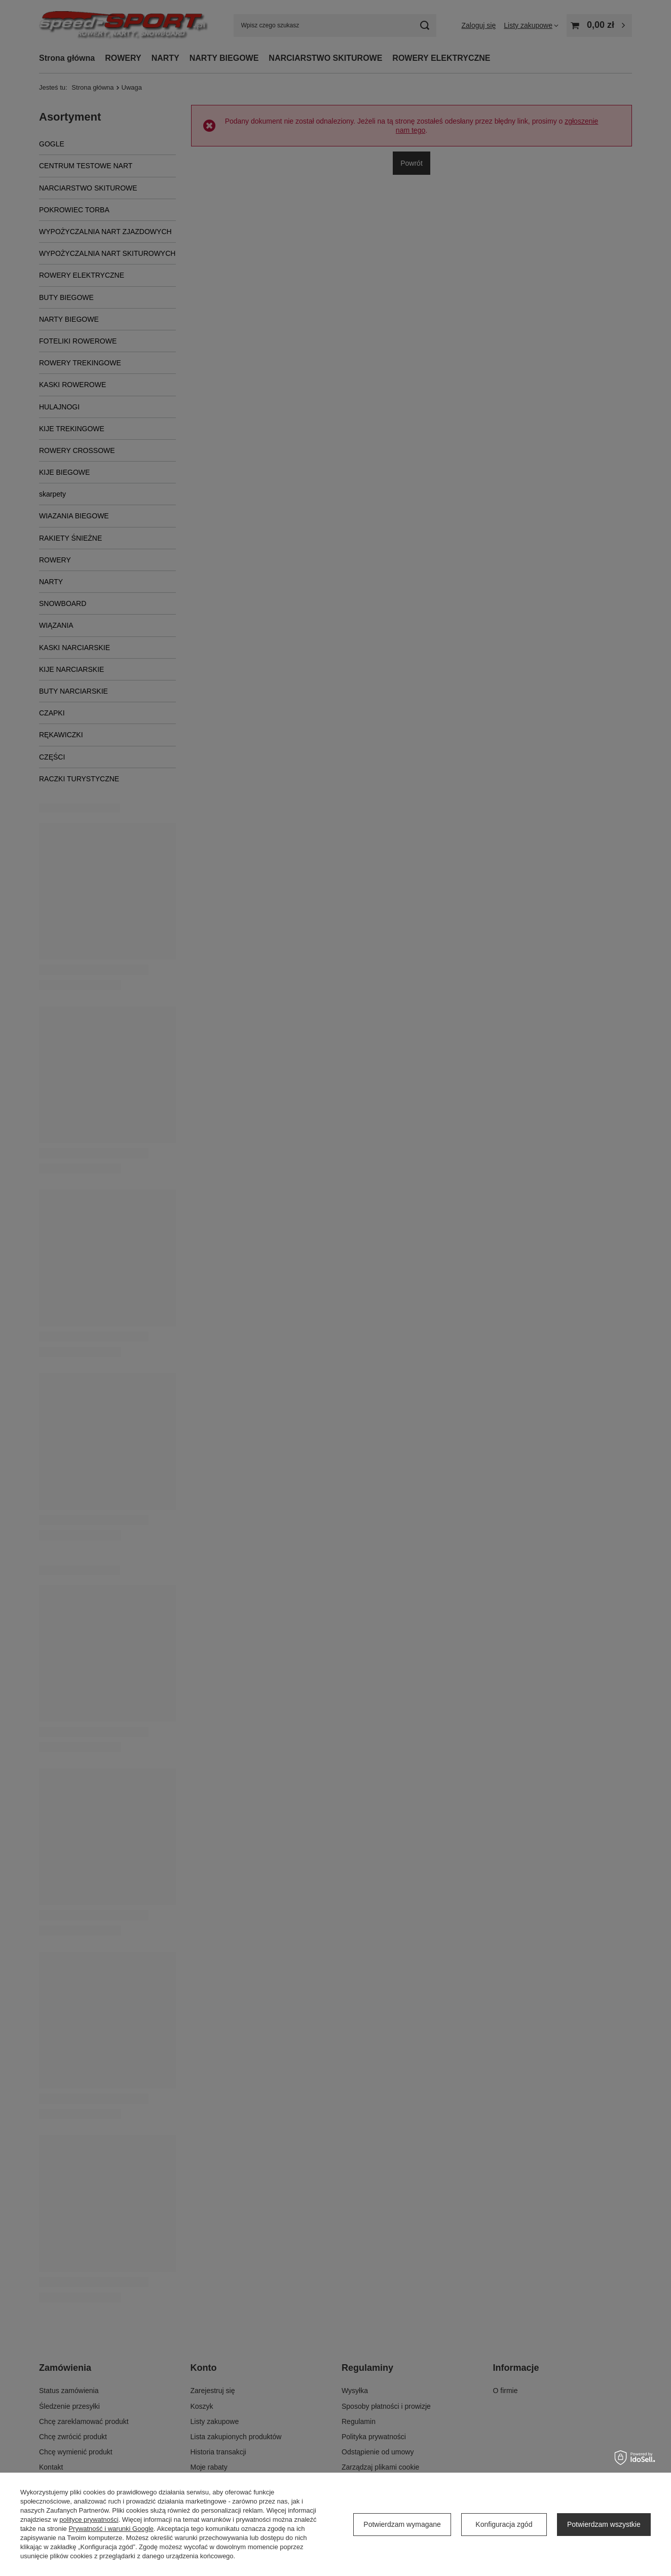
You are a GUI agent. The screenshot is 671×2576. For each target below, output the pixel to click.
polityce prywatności (88, 2519)
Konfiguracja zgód (503, 2524)
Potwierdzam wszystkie (604, 2524)
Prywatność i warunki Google (111, 2528)
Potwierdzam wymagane (402, 2524)
